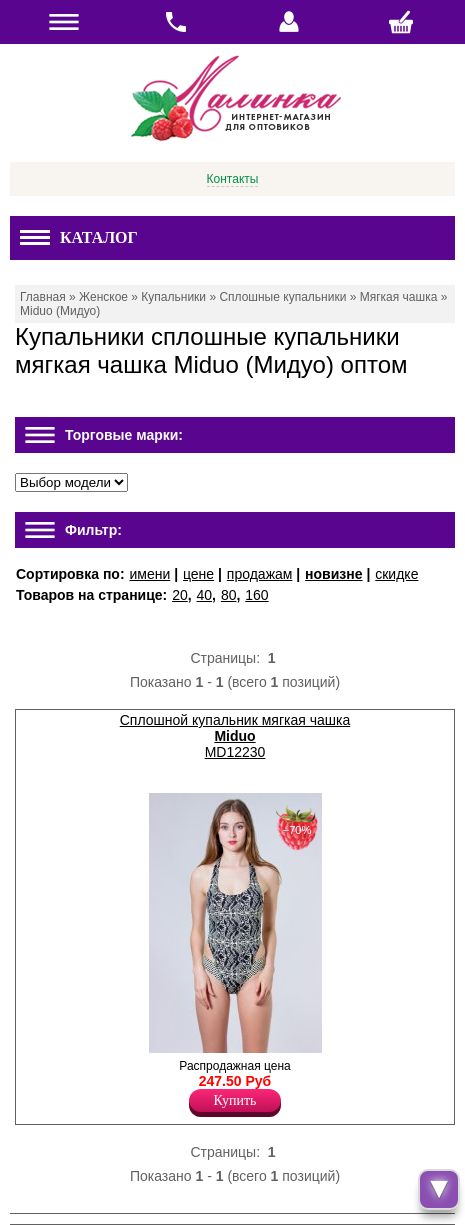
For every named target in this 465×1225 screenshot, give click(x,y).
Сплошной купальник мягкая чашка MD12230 (235, 736)
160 (256, 595)
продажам (260, 574)
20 (180, 595)
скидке (396, 574)
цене (198, 574)
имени (149, 574)
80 (229, 595)
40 (205, 595)
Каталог (79, 237)
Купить (235, 1100)
